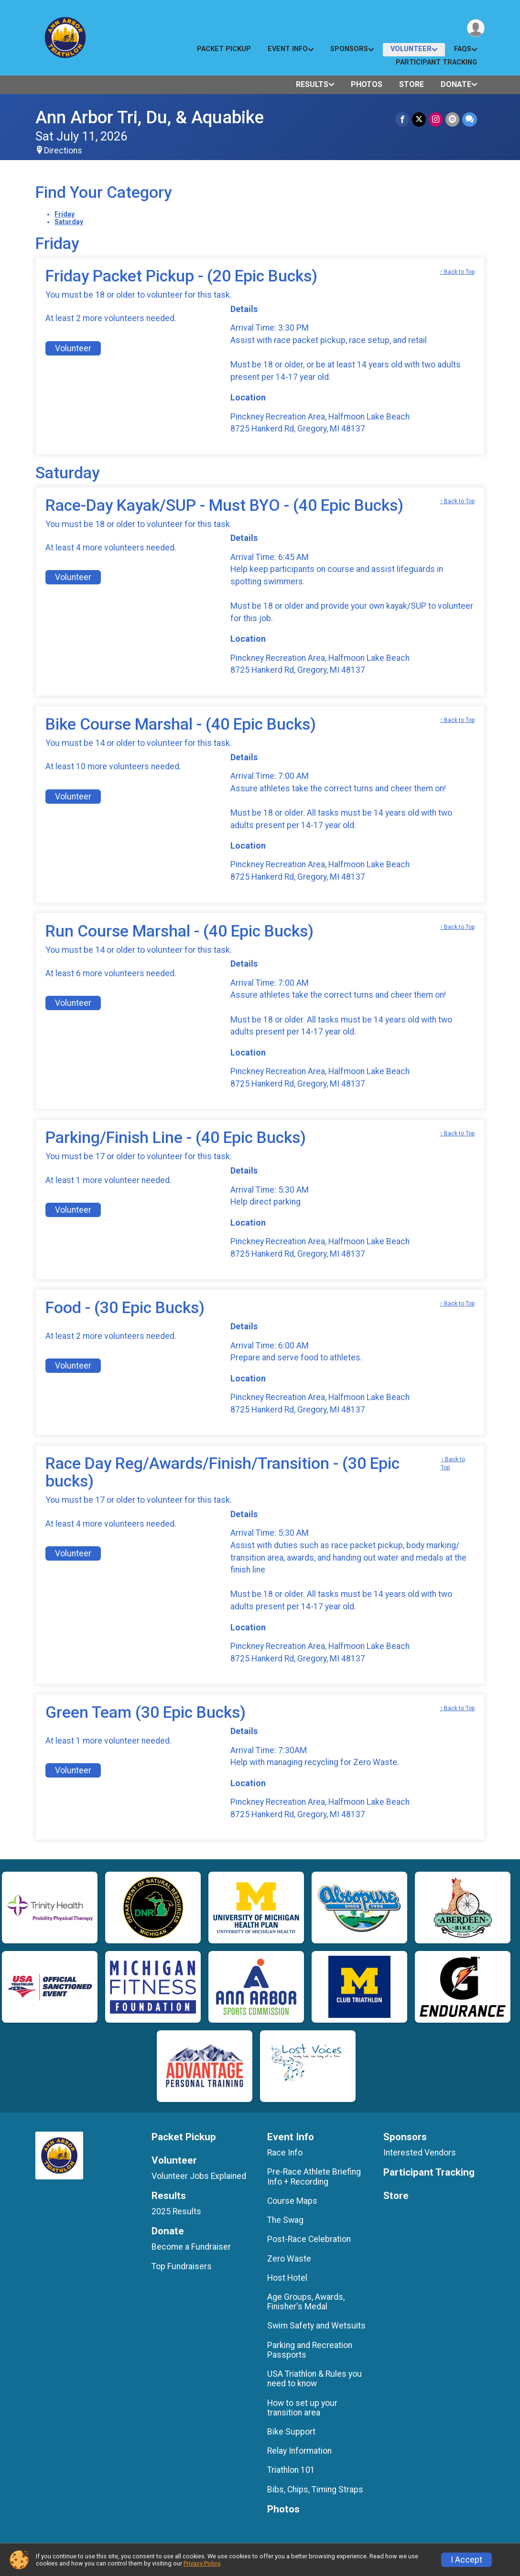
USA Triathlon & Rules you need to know (314, 2378)
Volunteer (411, 49)
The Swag (285, 2220)
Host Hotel (287, 2278)
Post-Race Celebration (309, 2239)
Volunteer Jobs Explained (199, 2176)
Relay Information (299, 2451)
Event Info (288, 49)
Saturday (68, 222)
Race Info (285, 2152)
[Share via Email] (452, 119)
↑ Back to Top (457, 272)
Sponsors (349, 49)
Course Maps (292, 2201)
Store (411, 84)
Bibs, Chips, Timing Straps (315, 2489)
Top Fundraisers (182, 2266)
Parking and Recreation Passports (309, 2350)
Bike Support (291, 2431)
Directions (63, 150)
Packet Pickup (224, 49)
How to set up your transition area (302, 2407)
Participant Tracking (436, 62)
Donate (456, 84)
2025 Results (176, 2211)
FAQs (462, 49)
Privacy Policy (202, 2563)
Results (312, 84)
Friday (64, 214)
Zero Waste (289, 2258)
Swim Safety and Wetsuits (316, 2325)
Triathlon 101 (291, 2470)
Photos (366, 84)
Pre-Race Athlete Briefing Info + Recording (314, 2176)
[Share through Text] (469, 119)
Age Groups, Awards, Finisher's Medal (306, 2301)
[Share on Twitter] (419, 119)
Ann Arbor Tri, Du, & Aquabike (149, 117)
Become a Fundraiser (191, 2247)
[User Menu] (476, 28)
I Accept (466, 2560)
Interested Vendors (419, 2152)
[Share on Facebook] (402, 119)
